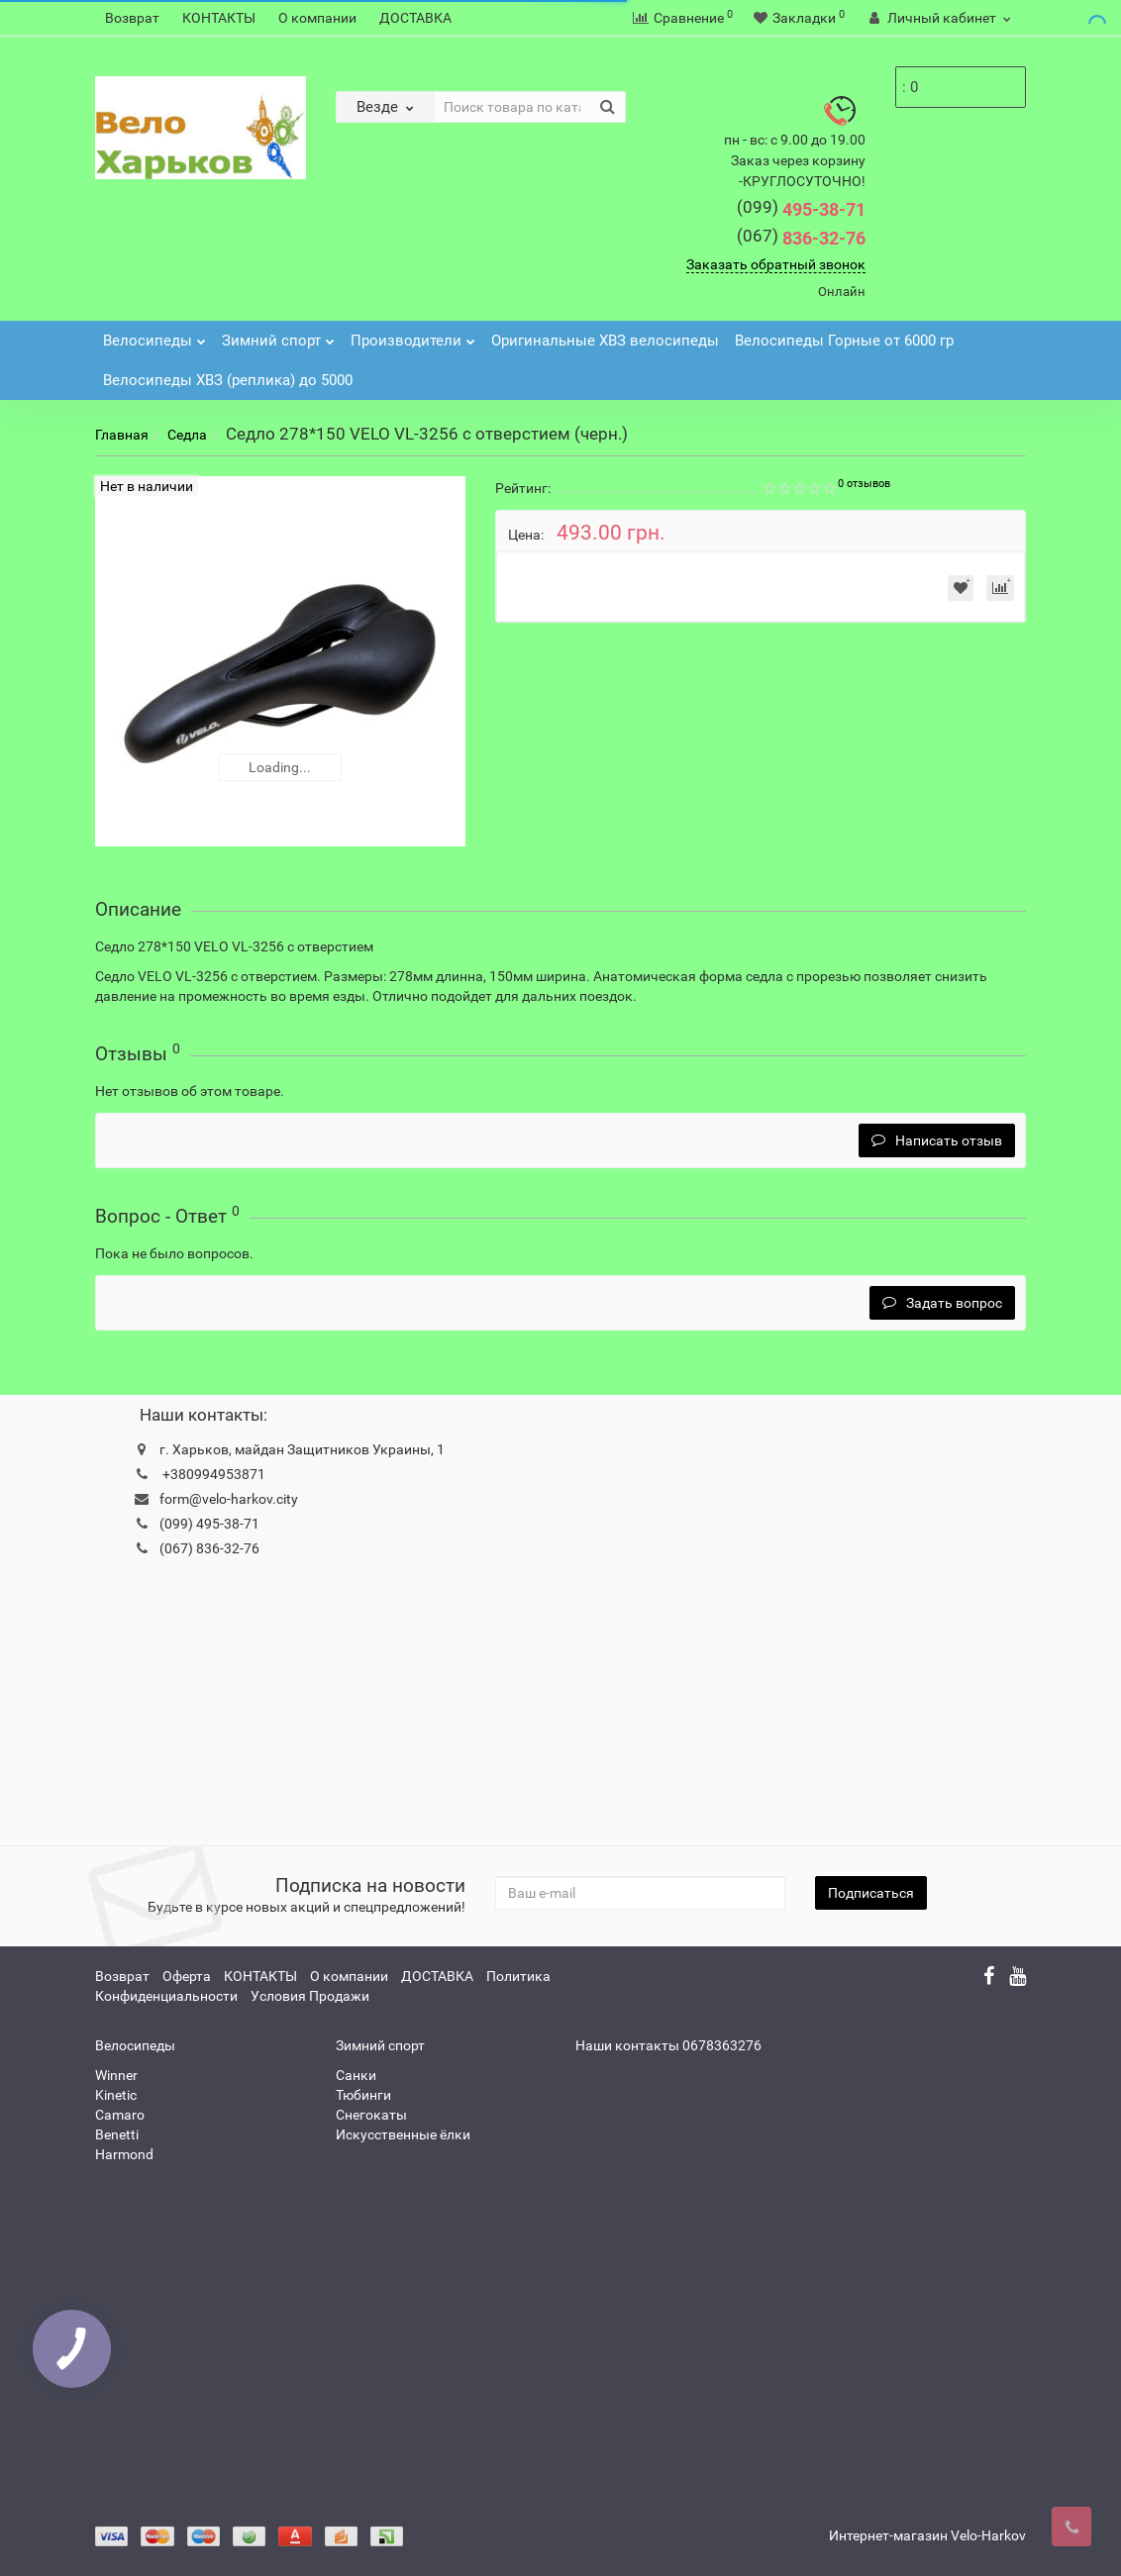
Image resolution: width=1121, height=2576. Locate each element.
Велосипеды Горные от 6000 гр (844, 340)
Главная (122, 435)
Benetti (117, 2134)
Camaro (120, 2115)
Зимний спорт (278, 335)
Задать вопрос (942, 1303)
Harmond (124, 2154)
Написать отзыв (936, 1140)
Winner (116, 2075)
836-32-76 (801, 238)
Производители (413, 335)
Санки (356, 2075)
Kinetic (116, 2095)
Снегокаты (371, 2115)
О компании (317, 18)
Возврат (132, 18)
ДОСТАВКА (415, 18)
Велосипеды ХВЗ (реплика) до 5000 (228, 380)
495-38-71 (801, 209)
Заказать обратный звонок (776, 264)
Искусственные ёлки (403, 2134)
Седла (187, 435)
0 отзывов (864, 483)
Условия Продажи (310, 1996)
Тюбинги (363, 2095)
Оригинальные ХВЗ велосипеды (605, 340)
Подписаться (871, 1893)
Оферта (186, 1976)
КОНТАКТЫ (218, 18)
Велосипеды (154, 335)
